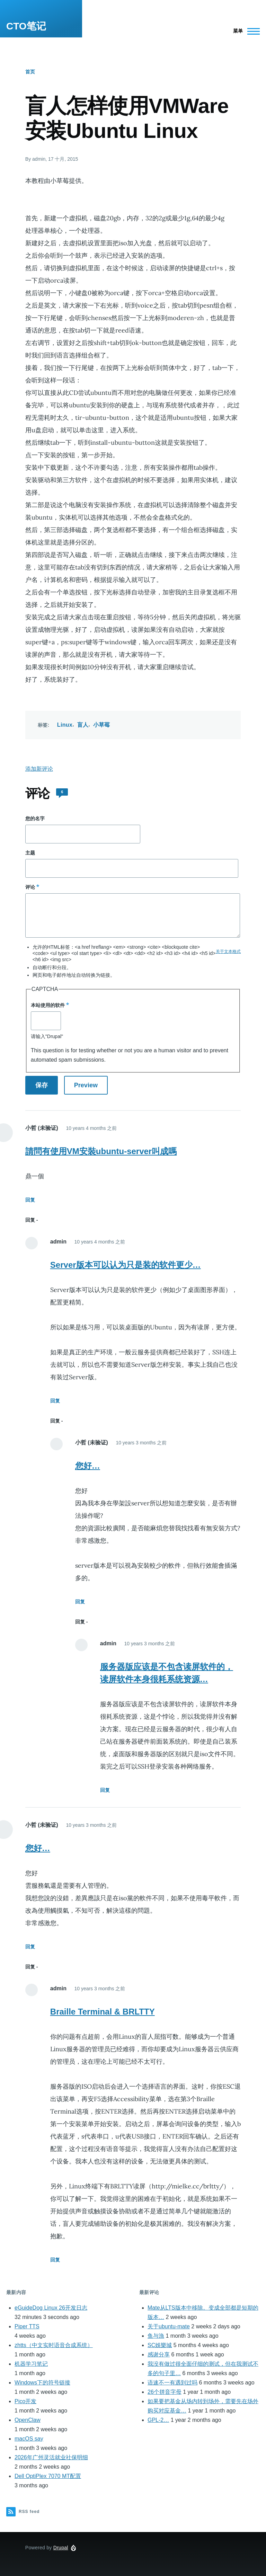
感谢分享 (159, 2354)
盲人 (83, 725)
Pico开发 (25, 2401)
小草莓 (101, 725)
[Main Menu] (244, 31)
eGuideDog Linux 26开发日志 (51, 2308)
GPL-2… (158, 2420)
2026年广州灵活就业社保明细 (51, 2457)
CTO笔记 (26, 26)
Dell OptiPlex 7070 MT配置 (48, 2476)
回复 (30, 1200)
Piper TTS (27, 2326)
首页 (30, 71)
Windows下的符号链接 (42, 2382)
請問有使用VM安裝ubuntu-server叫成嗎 (101, 1151)
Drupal (60, 2547)
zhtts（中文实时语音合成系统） (54, 2345)
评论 (30, 887)
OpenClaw (28, 2420)
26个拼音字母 (164, 2392)
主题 (30, 853)
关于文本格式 (228, 951)
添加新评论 (39, 769)
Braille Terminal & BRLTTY (102, 2011)
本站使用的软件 (48, 1005)
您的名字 (35, 818)
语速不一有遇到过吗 (172, 2382)
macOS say (29, 2439)
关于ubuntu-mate (169, 2326)
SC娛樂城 (160, 2345)
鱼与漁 (156, 2336)
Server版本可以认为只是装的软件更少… (125, 1264)
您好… (87, 1465)
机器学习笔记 (31, 2364)
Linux (64, 725)
